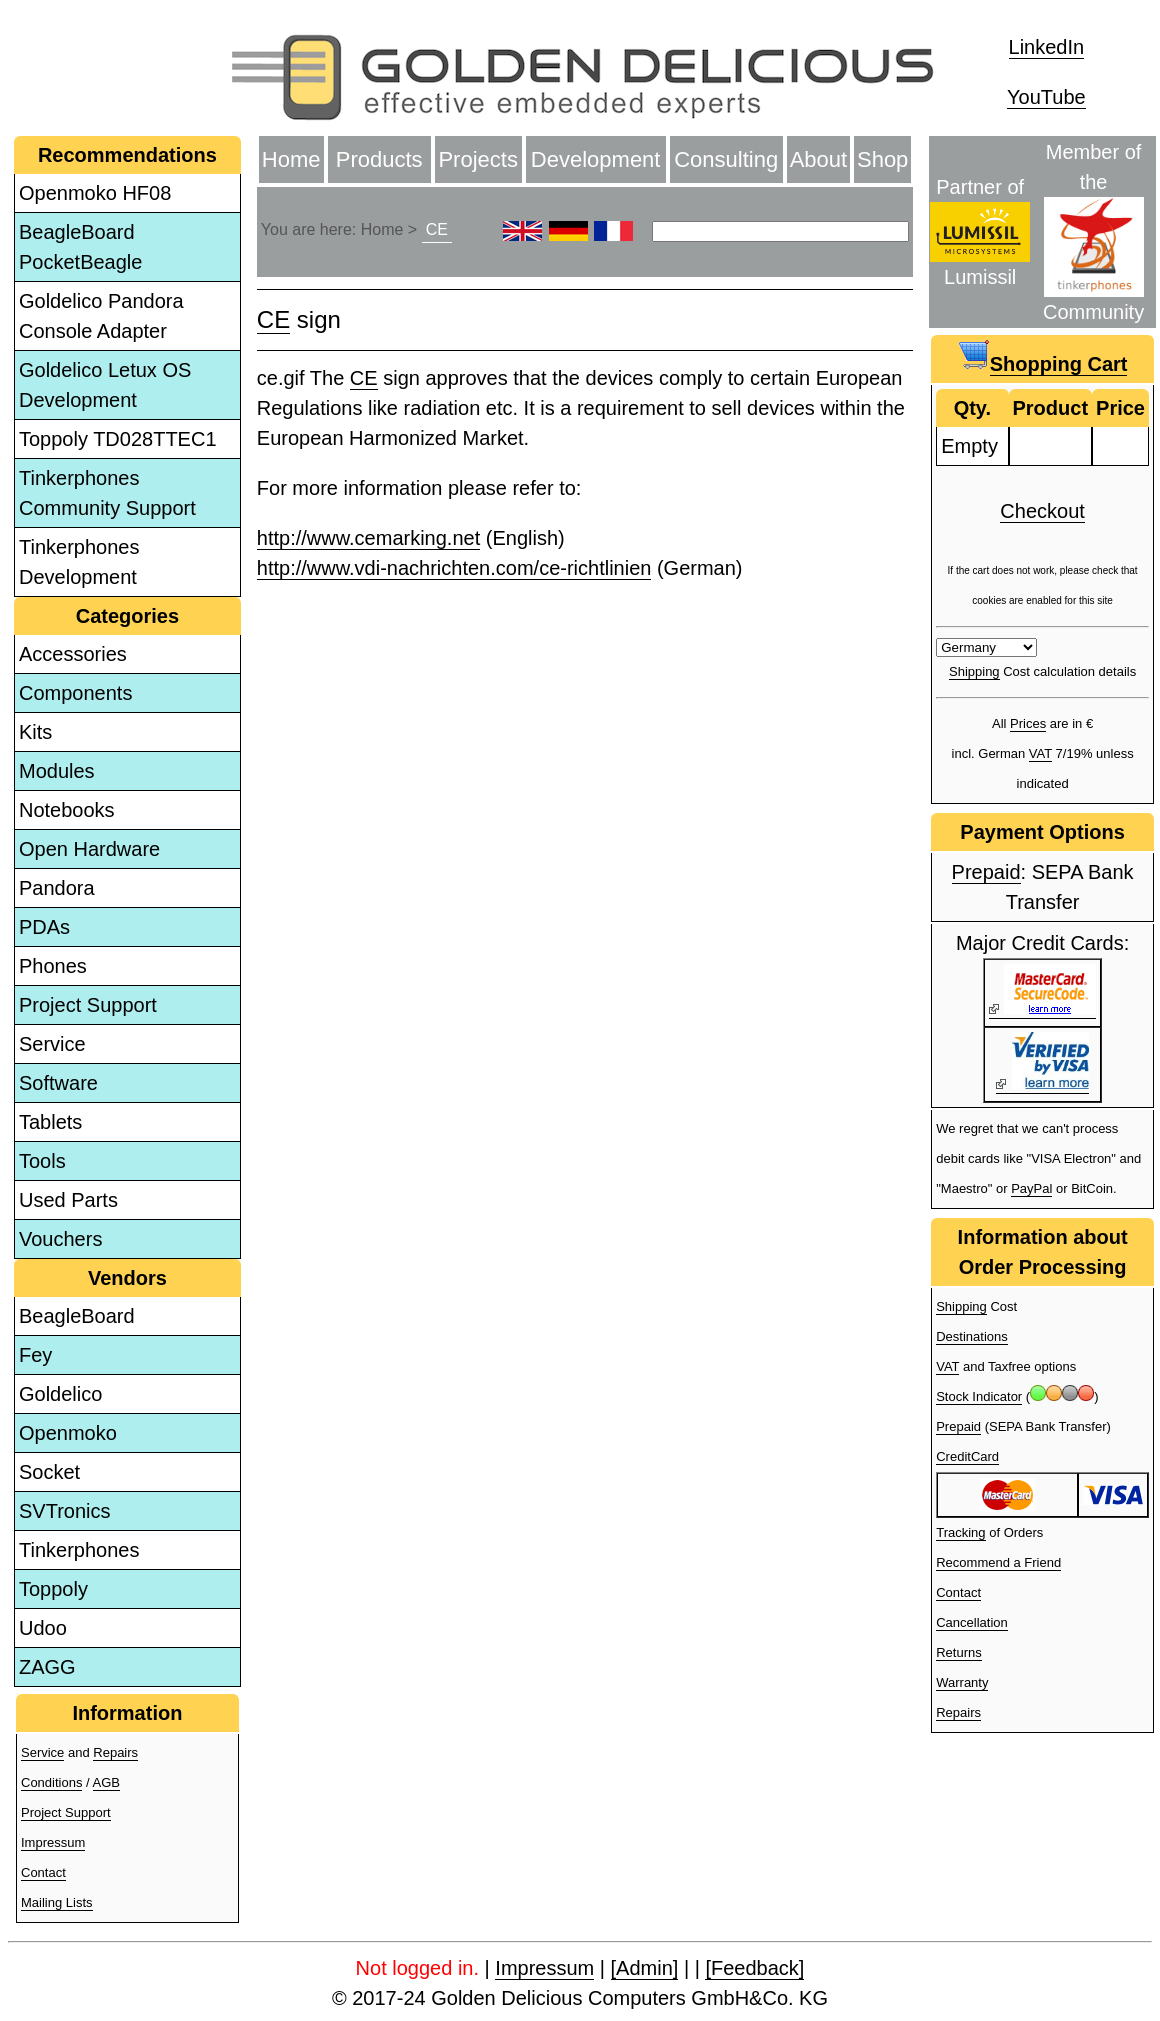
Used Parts (68, 1200)
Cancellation (972, 1622)
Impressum (53, 1842)
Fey (35, 1355)
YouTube (1046, 97)
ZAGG (47, 1667)
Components (75, 693)
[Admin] (645, 1968)
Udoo (43, 1628)
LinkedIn (1047, 47)
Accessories (73, 654)
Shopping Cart (1059, 364)
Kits (35, 732)
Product (1051, 408)
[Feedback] (754, 1968)
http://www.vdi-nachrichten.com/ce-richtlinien (454, 568)
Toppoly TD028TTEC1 (118, 439)
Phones (53, 966)
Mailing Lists (57, 1902)
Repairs (115, 1752)
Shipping (974, 671)
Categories (127, 616)
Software (58, 1083)
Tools (42, 1161)
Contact (43, 1872)
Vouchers (60, 1239)
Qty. (972, 408)
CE (437, 229)
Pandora (57, 888)
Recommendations (127, 155)
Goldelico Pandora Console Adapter (101, 316)
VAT (1040, 753)
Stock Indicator (979, 1396)
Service (52, 1044)
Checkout (1042, 511)
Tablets (50, 1122)
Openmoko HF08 (95, 193)
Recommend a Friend (998, 1562)
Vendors (127, 1278)
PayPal (1031, 1188)
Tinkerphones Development (79, 562)
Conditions (51, 1782)
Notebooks (67, 810)
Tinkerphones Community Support (107, 493)
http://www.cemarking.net (368, 538)
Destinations (972, 1336)
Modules (57, 771)
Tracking (960, 1532)
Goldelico (60, 1394)
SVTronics (65, 1511)
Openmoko (68, 1433)
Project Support (88, 1005)
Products (379, 159)
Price (1120, 408)
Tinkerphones (79, 1550)
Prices (1028, 723)
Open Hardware (89, 849)
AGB (106, 1782)
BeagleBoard (77, 1316)
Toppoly (53, 1589)
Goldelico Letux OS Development (105, 385)
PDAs (44, 927)
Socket (49, 1472)
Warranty (962, 1682)
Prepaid (986, 872)
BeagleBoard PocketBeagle (80, 247)
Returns (959, 1652)
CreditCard (967, 1456)
